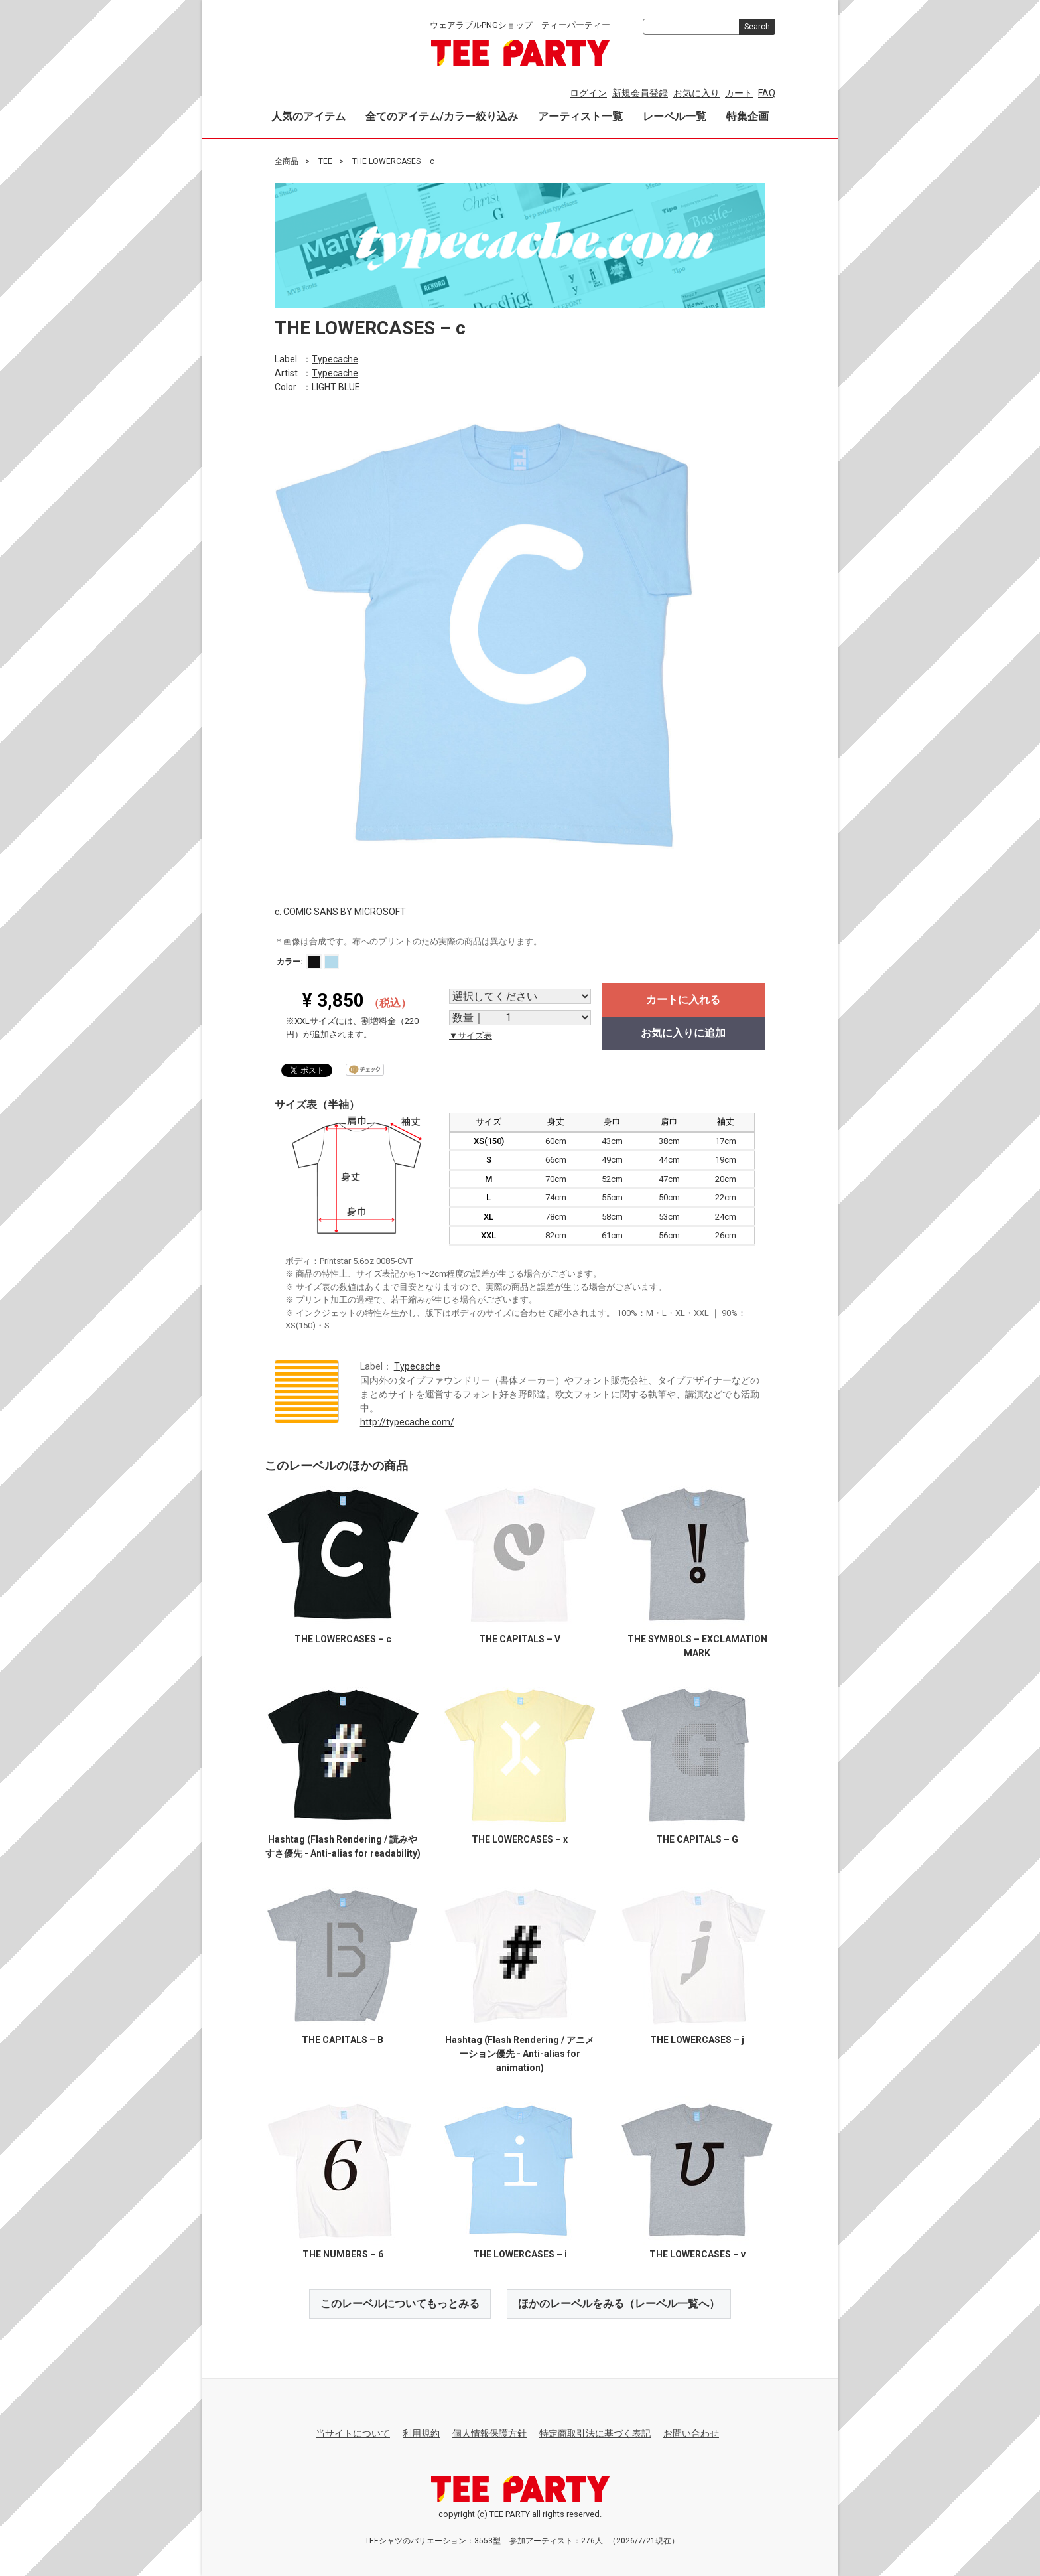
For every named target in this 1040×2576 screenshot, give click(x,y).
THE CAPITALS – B (342, 2039)
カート (739, 93)
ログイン (588, 93)
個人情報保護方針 (489, 2433)
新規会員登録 (640, 93)
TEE (325, 161)
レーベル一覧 (674, 116)
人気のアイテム (308, 116)
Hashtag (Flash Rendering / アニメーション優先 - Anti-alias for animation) (519, 2053)
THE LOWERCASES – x (520, 1838)
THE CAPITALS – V (519, 1638)
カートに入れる (683, 999)
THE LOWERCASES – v (697, 2253)
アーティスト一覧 (580, 116)
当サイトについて (353, 2433)
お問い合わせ (691, 2433)
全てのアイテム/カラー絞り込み (441, 116)
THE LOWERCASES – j (697, 2039)
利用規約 (421, 2433)
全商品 (286, 161)
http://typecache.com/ (407, 1421)
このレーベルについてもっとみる (400, 2303)
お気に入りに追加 (683, 1033)
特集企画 (747, 116)
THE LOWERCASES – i (520, 2253)
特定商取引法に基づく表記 (595, 2433)
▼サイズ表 (470, 1035)
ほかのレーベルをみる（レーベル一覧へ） (619, 2303)
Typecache (335, 358)
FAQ (766, 93)
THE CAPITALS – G (697, 1838)
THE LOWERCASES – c (342, 1638)
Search (757, 26)
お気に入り (696, 93)
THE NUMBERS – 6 (342, 2253)
